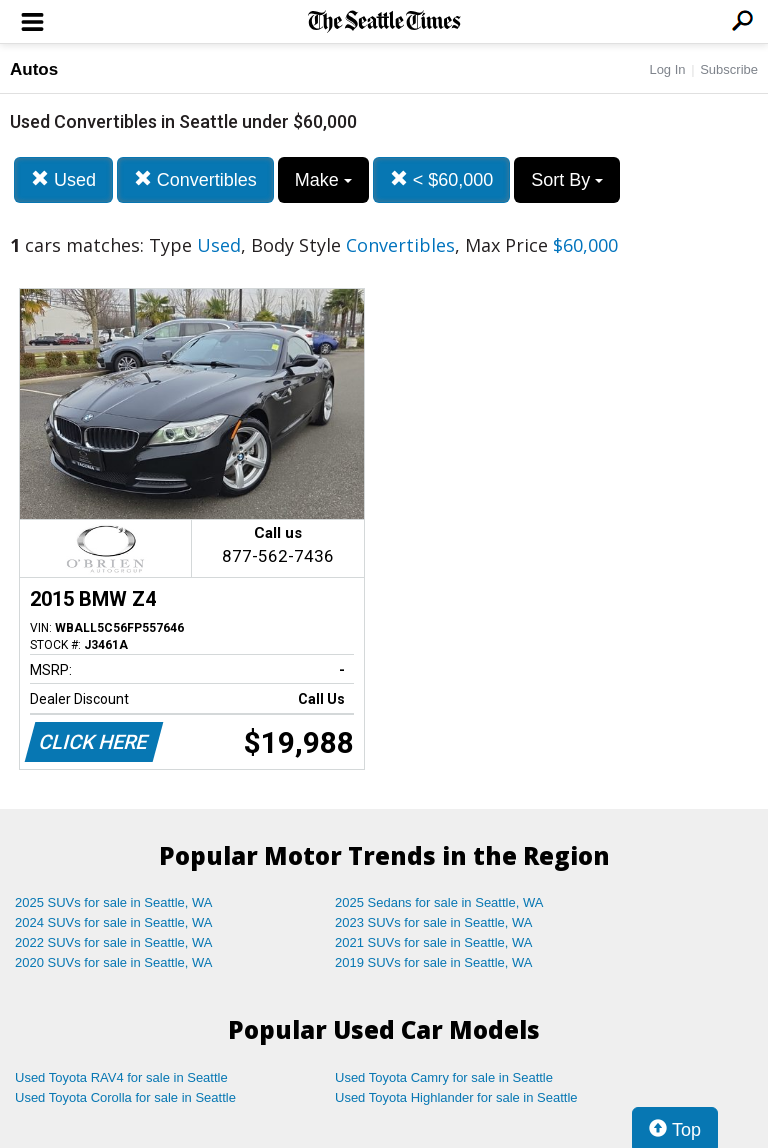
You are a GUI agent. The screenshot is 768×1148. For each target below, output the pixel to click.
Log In (667, 69)
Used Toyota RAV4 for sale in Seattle (121, 1077)
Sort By (567, 180)
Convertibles (195, 179)
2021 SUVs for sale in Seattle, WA (434, 942)
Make (323, 180)
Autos (34, 69)
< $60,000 (442, 179)
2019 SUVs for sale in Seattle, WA (434, 962)
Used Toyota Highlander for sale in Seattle (456, 1097)
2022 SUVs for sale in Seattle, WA (114, 942)
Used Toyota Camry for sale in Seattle (444, 1077)
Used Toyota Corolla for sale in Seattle (125, 1097)
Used (63, 179)
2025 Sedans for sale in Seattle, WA (439, 902)
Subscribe (729, 69)
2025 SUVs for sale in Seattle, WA (114, 902)
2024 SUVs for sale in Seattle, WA (114, 922)
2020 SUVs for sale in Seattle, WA (114, 962)
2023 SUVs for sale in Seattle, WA (434, 922)
